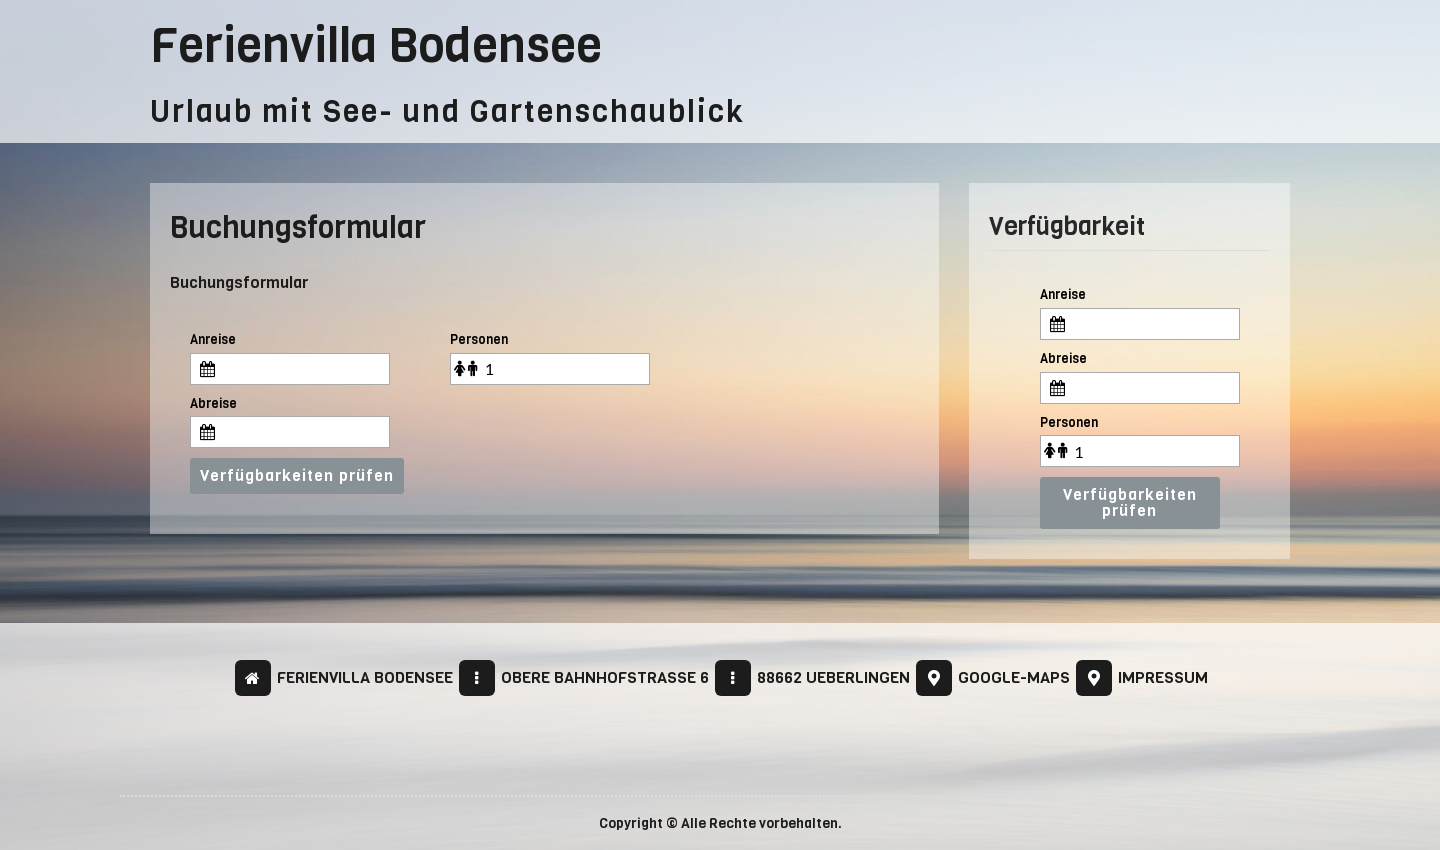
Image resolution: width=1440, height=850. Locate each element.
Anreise (213, 339)
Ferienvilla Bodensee (376, 45)
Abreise (213, 403)
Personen (479, 339)
